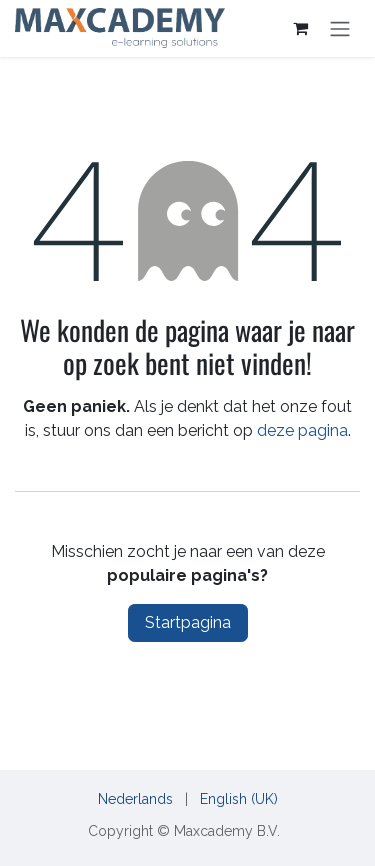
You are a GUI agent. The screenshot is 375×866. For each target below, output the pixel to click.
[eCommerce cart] (300, 28)
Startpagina (188, 622)
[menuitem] (135, 799)
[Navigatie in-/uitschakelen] (340, 28)
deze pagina (302, 430)
